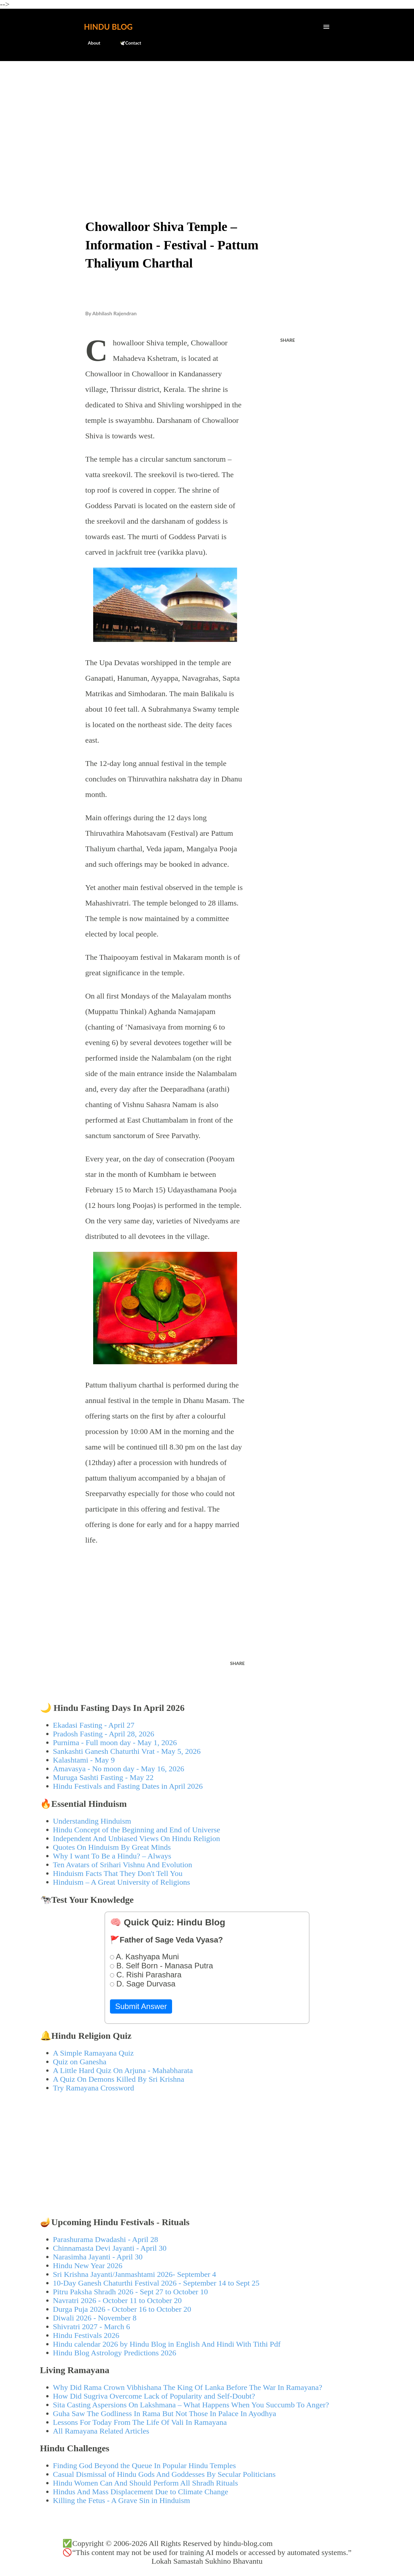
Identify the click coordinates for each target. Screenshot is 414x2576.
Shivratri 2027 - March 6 (91, 2326)
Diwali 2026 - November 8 (95, 2318)
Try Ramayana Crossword (93, 2088)
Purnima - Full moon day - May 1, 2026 (115, 1742)
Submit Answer (141, 2006)
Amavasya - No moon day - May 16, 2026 (118, 1768)
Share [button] (287, 340)
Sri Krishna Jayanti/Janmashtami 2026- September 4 (134, 2274)
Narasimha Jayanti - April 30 (98, 2257)
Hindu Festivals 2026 (86, 2335)
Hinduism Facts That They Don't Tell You (118, 1873)
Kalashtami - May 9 (84, 1760)
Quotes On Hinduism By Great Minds (112, 1847)
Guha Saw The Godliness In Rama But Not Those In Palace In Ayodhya (164, 2413)
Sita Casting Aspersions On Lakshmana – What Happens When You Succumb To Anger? (191, 2405)
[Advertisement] (207, 115)
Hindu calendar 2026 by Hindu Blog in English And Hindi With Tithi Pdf (167, 2344)
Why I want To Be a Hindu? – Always (112, 1856)
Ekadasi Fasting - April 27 (94, 1725)
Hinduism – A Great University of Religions (121, 1882)
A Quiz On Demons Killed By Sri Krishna (118, 2079)
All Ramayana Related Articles (101, 2431)
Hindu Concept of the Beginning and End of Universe (136, 1830)
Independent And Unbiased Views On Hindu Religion (136, 1838)
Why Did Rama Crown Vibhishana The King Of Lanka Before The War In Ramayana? (187, 2387)
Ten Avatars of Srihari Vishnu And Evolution (122, 1864)
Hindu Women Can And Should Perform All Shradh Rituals (145, 2483)
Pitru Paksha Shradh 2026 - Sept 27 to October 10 (130, 2292)
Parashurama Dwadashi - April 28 (105, 2239)
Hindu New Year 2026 (88, 2265)
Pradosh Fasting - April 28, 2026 (103, 1734)
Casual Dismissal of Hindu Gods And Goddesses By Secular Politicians (164, 2474)
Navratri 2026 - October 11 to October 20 (117, 2300)
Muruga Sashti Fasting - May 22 (103, 1777)
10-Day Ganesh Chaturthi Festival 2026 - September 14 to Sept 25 (156, 2283)
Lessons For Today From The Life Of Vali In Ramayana (140, 2422)
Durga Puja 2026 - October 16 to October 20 (122, 2309)
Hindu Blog (108, 26)
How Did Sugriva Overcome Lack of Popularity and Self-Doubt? (154, 2396)
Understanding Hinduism (92, 1821)
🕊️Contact (126, 43)
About (90, 43)
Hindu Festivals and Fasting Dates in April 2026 (128, 1786)
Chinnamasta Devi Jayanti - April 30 (110, 2248)
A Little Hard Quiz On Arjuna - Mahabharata (123, 2070)
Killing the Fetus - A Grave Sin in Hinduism (121, 2500)
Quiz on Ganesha (79, 2062)
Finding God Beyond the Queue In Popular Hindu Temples (144, 2465)
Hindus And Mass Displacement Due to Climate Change (140, 2491)
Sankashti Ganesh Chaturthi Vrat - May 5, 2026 (127, 1751)
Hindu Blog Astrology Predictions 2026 (114, 2353)
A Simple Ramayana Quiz (93, 2053)
